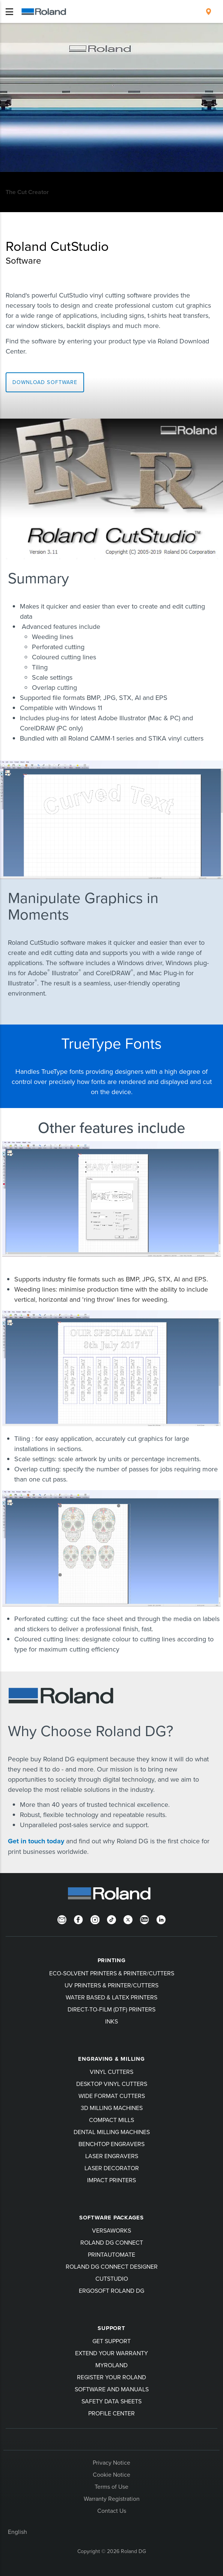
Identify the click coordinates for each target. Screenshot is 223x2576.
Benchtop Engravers (111, 2144)
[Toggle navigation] (9, 11)
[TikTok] (111, 1919)
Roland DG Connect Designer (112, 2266)
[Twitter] (128, 1919)
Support (111, 2328)
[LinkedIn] (161, 1919)
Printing (112, 1960)
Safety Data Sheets (111, 2401)
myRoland (111, 2365)
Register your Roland (111, 2377)
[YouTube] (144, 1919)
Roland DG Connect (111, 2242)
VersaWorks (111, 2230)
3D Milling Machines (112, 2108)
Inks (111, 2021)
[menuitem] (208, 11)
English (17, 2531)
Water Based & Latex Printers (111, 1997)
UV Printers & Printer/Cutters (111, 1985)
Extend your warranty (111, 2353)
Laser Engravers (111, 2156)
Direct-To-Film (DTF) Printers (111, 2009)
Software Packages (111, 2217)
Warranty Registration (112, 2498)
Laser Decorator (111, 2168)
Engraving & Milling (111, 2059)
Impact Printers (111, 2180)
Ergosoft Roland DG (111, 2290)
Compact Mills (111, 2120)
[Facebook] (78, 1919)
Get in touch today (37, 1841)
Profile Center (111, 2413)
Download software (44, 382)
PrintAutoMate (111, 2254)
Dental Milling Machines (112, 2132)
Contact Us (111, 2510)
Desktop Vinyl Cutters (111, 2084)
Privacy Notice (111, 2462)
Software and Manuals (112, 2389)
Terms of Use (111, 2486)
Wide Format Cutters (111, 2096)
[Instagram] (94, 1919)
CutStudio (111, 2278)
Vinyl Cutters (111, 2071)
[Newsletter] (61, 1919)
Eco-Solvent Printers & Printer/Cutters (111, 1973)
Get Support (111, 2341)
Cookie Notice (111, 2474)
